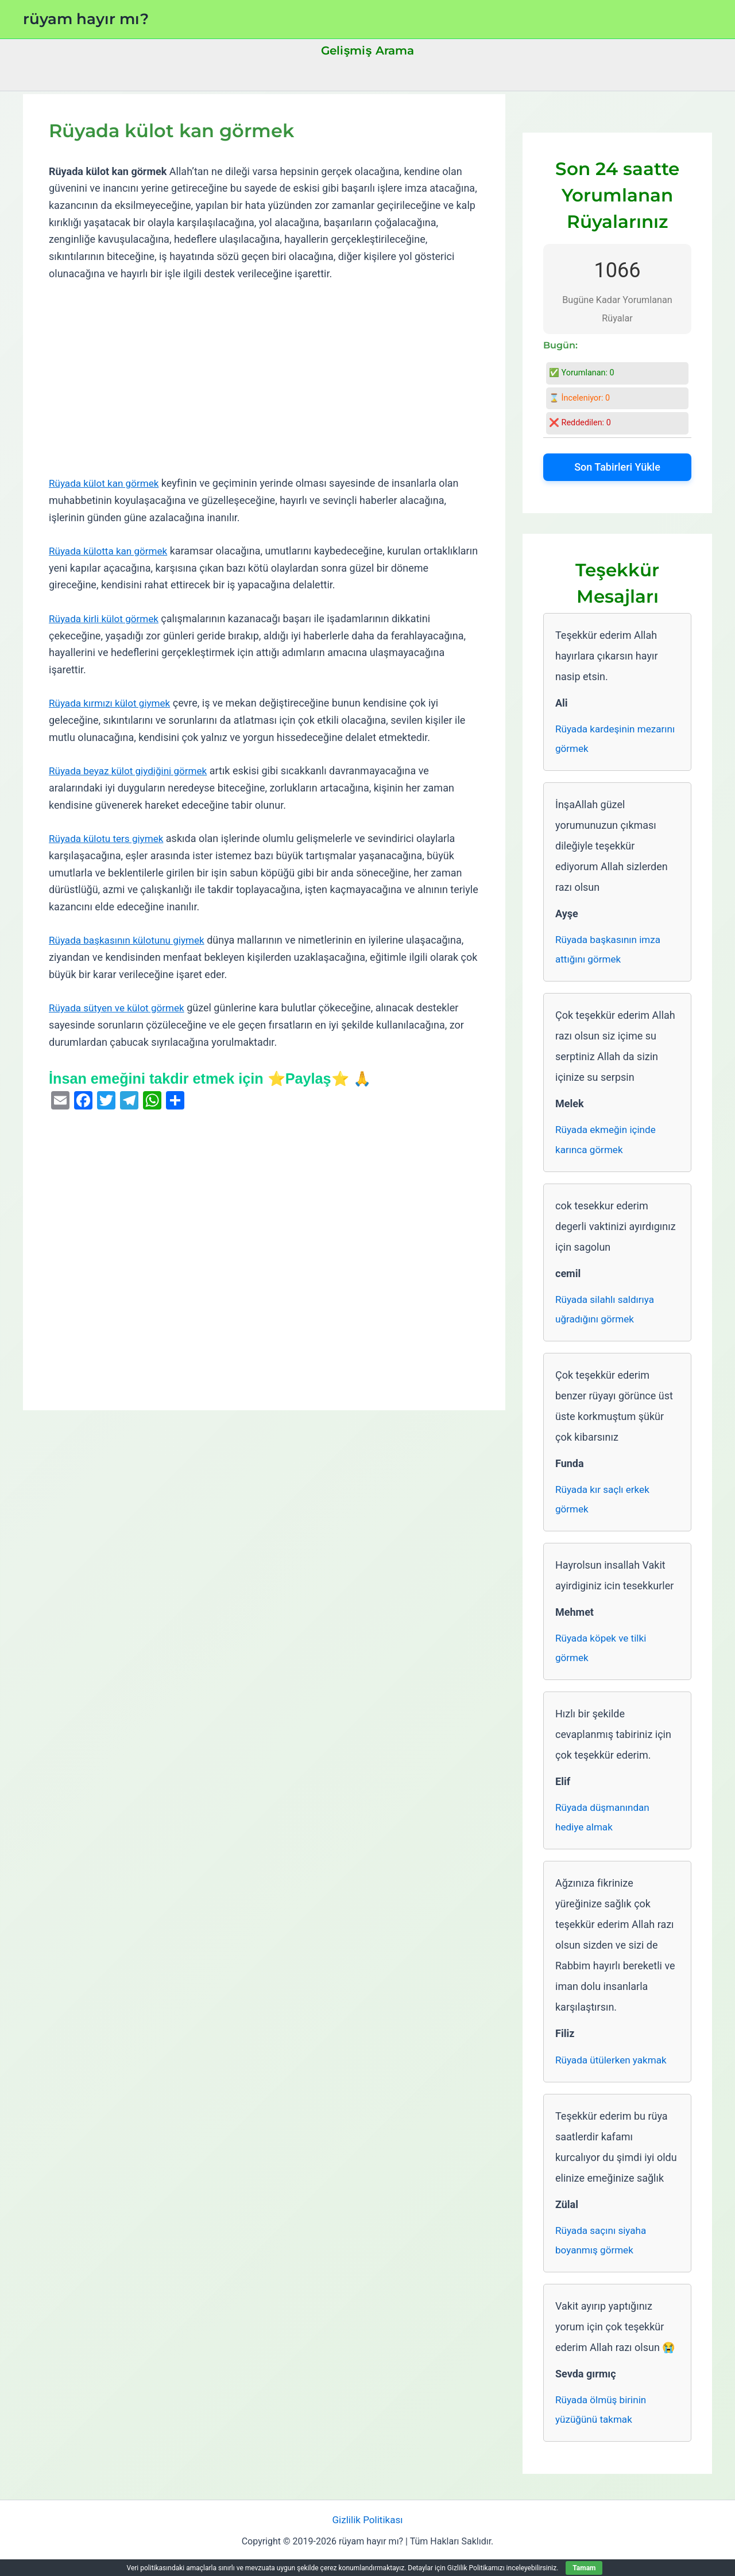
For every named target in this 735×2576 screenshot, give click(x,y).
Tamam (583, 2568)
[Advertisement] (264, 378)
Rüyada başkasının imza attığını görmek (610, 952)
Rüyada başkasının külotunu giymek (131, 940)
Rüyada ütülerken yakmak (613, 2071)
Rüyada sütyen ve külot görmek (120, 1008)
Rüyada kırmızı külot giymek (113, 703)
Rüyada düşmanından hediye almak (605, 1827)
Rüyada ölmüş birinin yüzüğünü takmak (603, 2423)
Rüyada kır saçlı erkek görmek (605, 1506)
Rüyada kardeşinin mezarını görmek (597, 739)
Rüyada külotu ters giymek (109, 838)
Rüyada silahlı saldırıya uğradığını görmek (607, 1314)
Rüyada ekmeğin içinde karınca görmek (608, 1143)
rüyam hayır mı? (86, 19)
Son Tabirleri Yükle (617, 467)
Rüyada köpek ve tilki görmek (603, 1656)
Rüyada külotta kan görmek (111, 551)
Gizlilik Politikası (367, 2535)
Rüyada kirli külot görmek (106, 618)
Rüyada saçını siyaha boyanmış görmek (603, 2252)
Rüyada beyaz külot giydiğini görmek (132, 771)
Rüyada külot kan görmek (107, 483)
